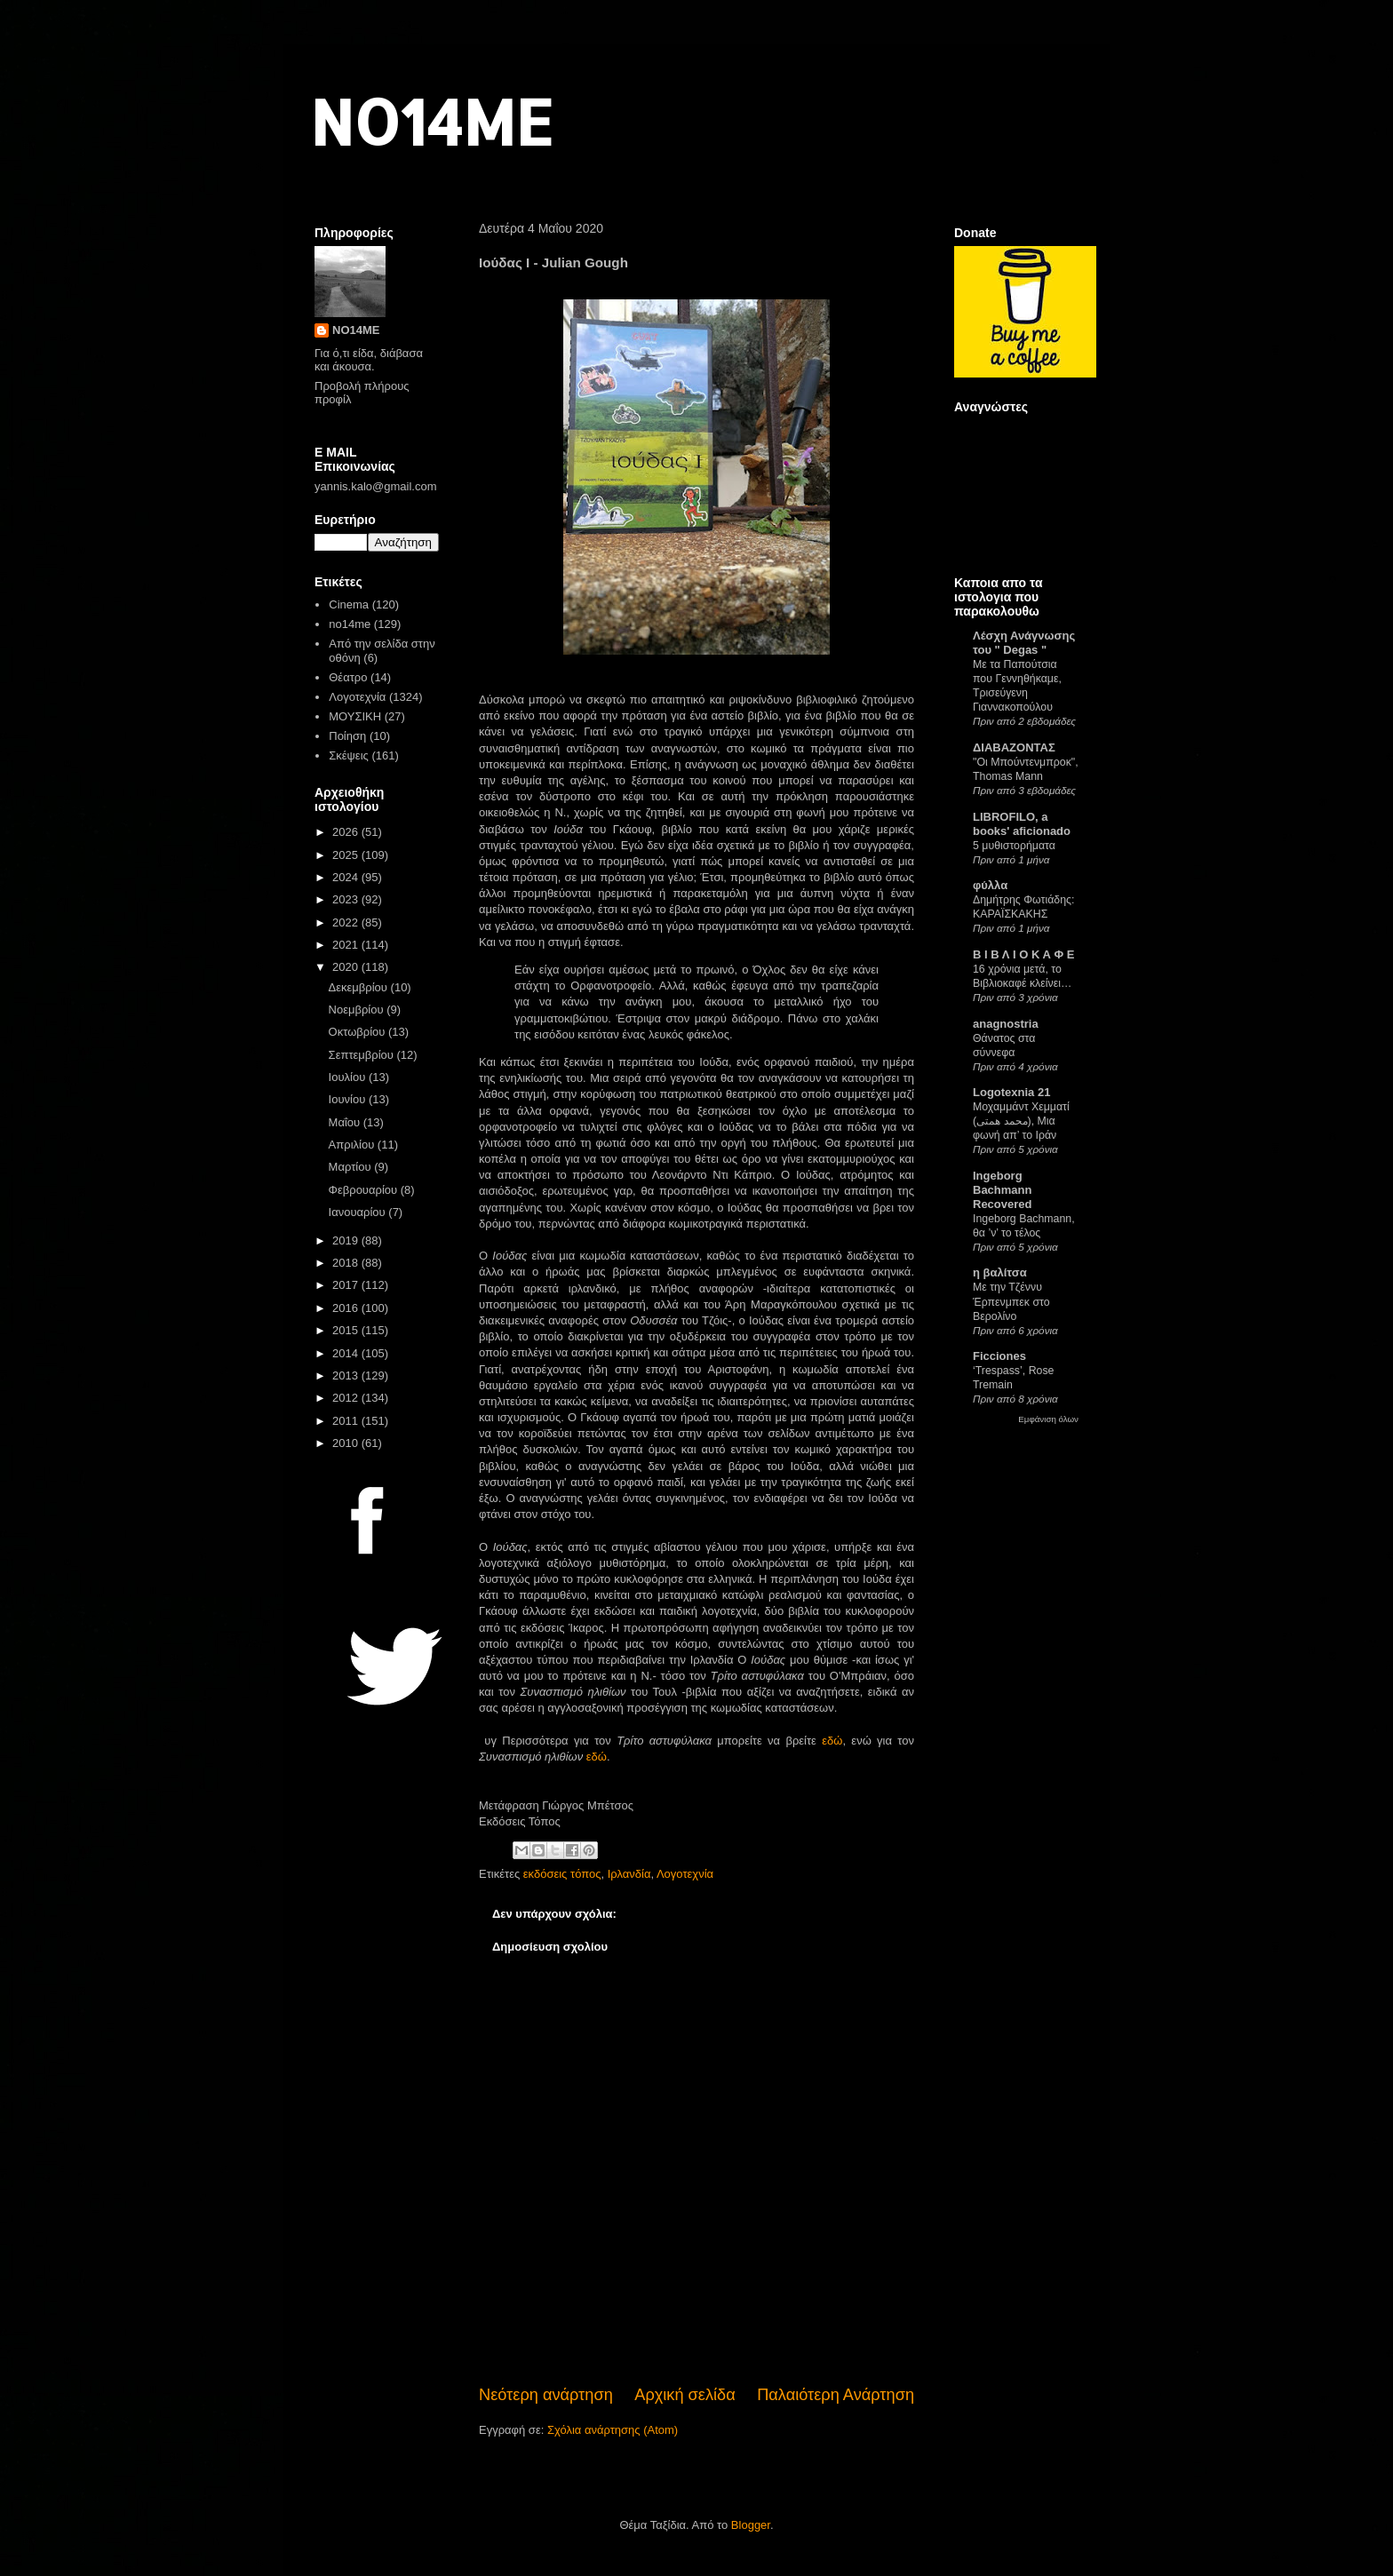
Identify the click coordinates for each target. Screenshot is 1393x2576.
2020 (347, 967)
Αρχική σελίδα (684, 2395)
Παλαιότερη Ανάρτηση (835, 2395)
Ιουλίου (349, 1077)
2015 (347, 1330)
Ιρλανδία (629, 1873)
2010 (347, 1443)
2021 (347, 944)
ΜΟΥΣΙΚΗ (355, 716)
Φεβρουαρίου (365, 1190)
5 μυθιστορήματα (1014, 845)
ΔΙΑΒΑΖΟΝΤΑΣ (1014, 747)
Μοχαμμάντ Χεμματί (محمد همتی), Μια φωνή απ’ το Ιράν (1021, 1121)
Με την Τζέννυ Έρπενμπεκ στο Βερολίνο (1011, 1301)
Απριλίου (353, 1144)
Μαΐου (346, 1122)
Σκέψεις (349, 755)
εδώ (832, 1740)
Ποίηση (347, 736)
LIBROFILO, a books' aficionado (1022, 824)
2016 (347, 1308)
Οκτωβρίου (358, 1031)
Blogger (750, 2525)
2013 (347, 1375)
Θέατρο (348, 677)
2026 (347, 832)
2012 (347, 1397)
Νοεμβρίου (358, 1009)
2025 (347, 855)
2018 (347, 1262)
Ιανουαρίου (359, 1212)
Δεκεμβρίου (360, 987)
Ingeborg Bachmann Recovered (1002, 1190)
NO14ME (431, 121)
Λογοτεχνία (685, 1873)
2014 (347, 1353)
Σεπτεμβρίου (363, 1054)
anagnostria (1006, 1023)
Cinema (349, 604)
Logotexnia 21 (1011, 1092)
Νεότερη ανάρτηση (546, 2395)
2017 (347, 1285)
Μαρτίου (352, 1166)
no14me (349, 624)
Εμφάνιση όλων (1048, 1419)
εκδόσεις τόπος (562, 1873)
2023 (347, 899)
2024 (347, 877)
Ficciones (999, 1356)
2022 (347, 922)
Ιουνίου (349, 1099)
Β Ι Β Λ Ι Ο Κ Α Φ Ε (1023, 954)
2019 (347, 1240)
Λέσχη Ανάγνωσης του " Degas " (1024, 642)
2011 (347, 1420)
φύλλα (990, 885)
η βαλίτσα (1000, 1272)
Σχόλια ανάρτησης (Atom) (612, 2430)
